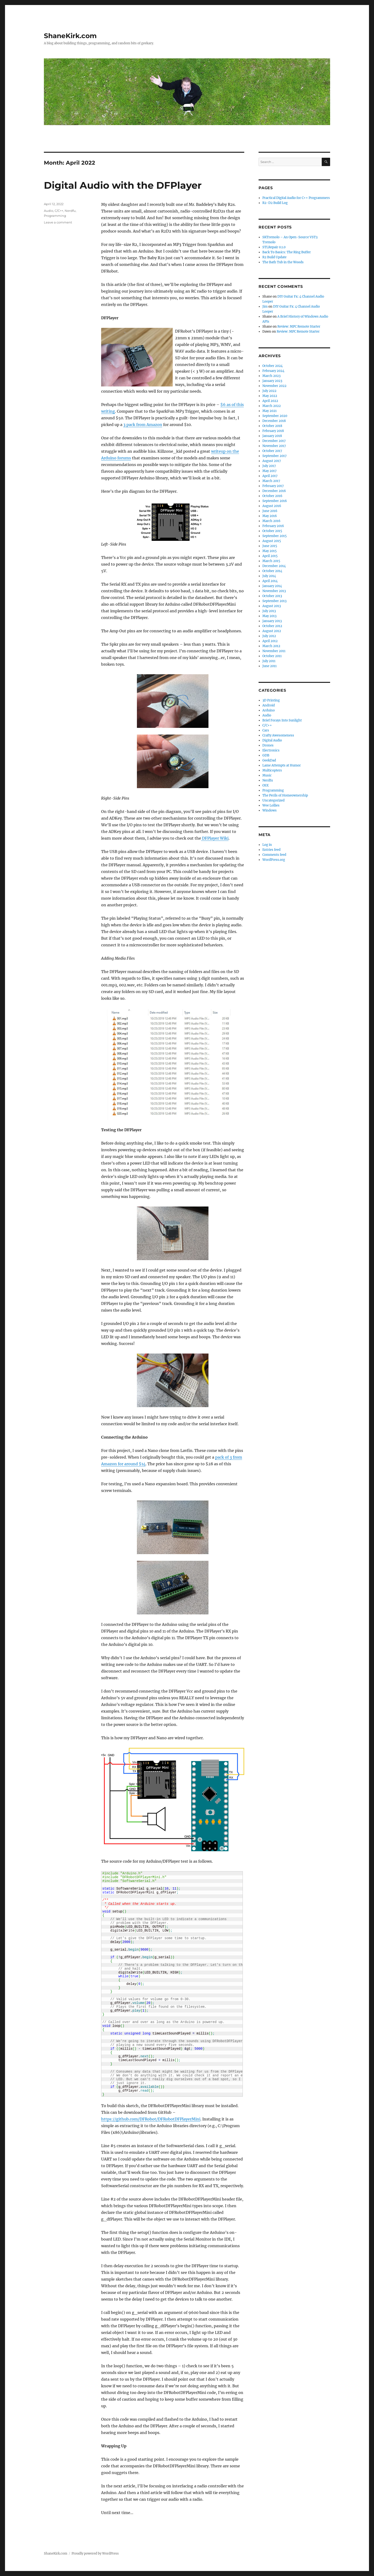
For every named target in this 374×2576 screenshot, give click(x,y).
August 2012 (271, 631)
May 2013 (269, 616)
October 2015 (272, 531)
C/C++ (59, 211)
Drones (268, 745)
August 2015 (271, 541)
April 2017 (270, 476)
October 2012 (272, 626)
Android (268, 705)
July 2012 (269, 636)
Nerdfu (70, 211)
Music (267, 775)
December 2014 (274, 566)
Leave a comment (58, 222)
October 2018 (272, 426)
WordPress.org (273, 860)
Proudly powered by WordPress (95, 2553)
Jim (265, 306)
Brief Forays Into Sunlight (282, 720)
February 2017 (273, 486)
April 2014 (270, 581)
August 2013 (271, 606)
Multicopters (272, 770)
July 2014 (269, 576)
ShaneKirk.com (70, 36)
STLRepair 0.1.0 (274, 247)
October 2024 (272, 366)
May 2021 (269, 411)
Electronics (271, 750)
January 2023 (272, 381)
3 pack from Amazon (142, 424)
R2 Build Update (274, 257)
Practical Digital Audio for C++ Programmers (296, 198)
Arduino (268, 710)
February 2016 (273, 526)
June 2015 (269, 546)
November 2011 (274, 651)
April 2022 (270, 401)
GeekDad (269, 760)
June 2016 (269, 511)
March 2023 (271, 376)
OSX (265, 785)
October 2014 (272, 571)
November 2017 (274, 446)
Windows (269, 810)
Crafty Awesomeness (278, 735)
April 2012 (270, 641)
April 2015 (270, 556)
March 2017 (271, 481)
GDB (265, 755)
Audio (48, 211)
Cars (265, 730)
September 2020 (274, 416)
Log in (267, 845)
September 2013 (274, 601)
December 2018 (274, 421)
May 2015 (269, 551)
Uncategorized (273, 800)
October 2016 (272, 496)
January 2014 (272, 586)
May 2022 (269, 396)
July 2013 (269, 611)
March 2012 (271, 646)
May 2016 (269, 516)
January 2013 (272, 621)
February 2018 (273, 431)
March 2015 (271, 561)
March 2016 (271, 521)
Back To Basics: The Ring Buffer (286, 252)
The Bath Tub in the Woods (283, 262)
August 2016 (271, 506)
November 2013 (274, 591)
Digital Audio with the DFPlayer (123, 185)
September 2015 (274, 536)
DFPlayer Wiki (215, 838)
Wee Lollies (271, 805)
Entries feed (271, 850)
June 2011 (269, 666)
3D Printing (271, 700)
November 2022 (274, 386)
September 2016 (274, 501)
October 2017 (272, 451)
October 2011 (272, 656)
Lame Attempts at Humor (281, 765)
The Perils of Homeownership (285, 795)
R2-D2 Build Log (275, 203)
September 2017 (274, 456)
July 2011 (268, 661)
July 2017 (269, 466)
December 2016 (274, 491)
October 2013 (272, 596)
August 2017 (271, 461)
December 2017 (274, 441)
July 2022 (269, 391)
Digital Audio (272, 740)
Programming (55, 216)
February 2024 (273, 371)
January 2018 (272, 436)
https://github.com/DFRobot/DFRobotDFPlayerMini (150, 2119)
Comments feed (274, 855)
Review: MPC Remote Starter (298, 327)
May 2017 (269, 471)
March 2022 (271, 406)
